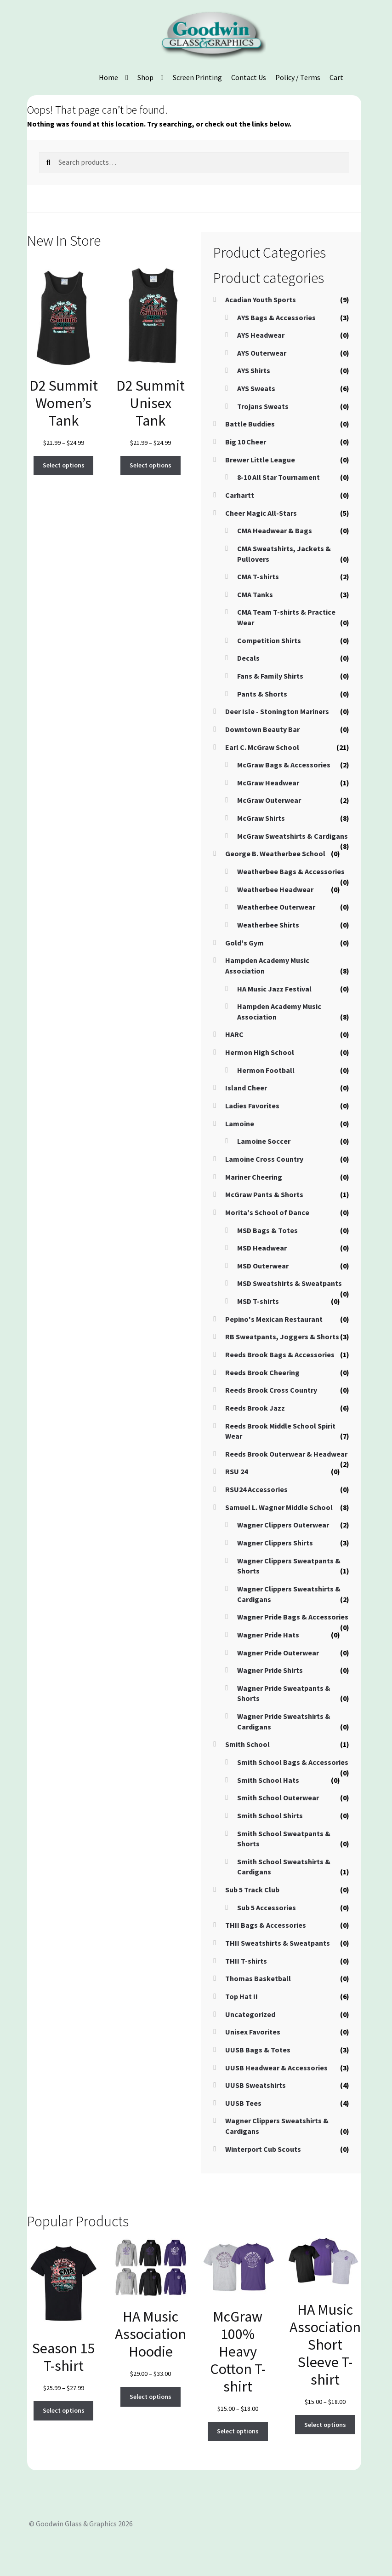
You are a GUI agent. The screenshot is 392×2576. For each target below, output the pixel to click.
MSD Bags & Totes (267, 1230)
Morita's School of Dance (267, 1212)
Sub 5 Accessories (266, 1907)
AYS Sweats (256, 388)
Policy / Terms (297, 77)
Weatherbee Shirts (268, 924)
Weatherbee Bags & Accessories (291, 871)
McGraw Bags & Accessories (283, 764)
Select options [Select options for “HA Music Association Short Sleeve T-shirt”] (325, 2424)
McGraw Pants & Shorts (264, 1194)
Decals (248, 658)
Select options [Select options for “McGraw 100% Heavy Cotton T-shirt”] (238, 2431)
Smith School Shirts (270, 1815)
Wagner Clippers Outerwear (283, 1524)
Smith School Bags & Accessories (292, 1762)
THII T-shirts (246, 1960)
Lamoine (239, 1123)
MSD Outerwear (263, 1265)
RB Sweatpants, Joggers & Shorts (282, 1336)
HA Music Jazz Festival (274, 988)
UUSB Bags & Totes (257, 2049)
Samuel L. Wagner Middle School (279, 1507)
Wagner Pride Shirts (270, 1670)
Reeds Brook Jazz (255, 1407)
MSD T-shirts (258, 1301)
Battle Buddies (250, 423)
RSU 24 (236, 1471)
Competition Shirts (269, 640)
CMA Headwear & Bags (274, 530)
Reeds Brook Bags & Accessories (280, 1354)
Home (108, 77)
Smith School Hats (268, 1780)
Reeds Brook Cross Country (271, 1390)
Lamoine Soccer (263, 1141)
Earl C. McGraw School (262, 747)
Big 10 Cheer (245, 441)
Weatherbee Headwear (275, 889)
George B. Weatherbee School (275, 853)
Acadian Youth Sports (260, 299)
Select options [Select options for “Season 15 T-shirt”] (64, 2410)
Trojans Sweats (263, 406)
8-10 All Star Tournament (278, 477)
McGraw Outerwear (269, 800)
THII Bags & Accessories (265, 1925)
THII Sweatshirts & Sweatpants (277, 1943)
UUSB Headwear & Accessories (276, 2067)
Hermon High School (259, 1052)
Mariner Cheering (253, 1176)
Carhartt (239, 495)
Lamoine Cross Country (264, 1159)
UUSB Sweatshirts (255, 2085)
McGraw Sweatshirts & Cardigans (292, 836)
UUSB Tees (243, 2103)
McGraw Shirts (261, 818)
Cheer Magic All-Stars (261, 513)
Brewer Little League (260, 459)
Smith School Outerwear (278, 1797)
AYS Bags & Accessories (276, 317)
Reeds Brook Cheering (262, 1372)
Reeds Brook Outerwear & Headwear (286, 1453)
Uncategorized (250, 2014)
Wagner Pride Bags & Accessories (292, 1616)
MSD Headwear (262, 1247)
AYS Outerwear (261, 352)
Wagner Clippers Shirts (275, 1542)
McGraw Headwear (268, 782)
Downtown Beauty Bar (262, 729)
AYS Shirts (253, 370)
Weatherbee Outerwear (276, 906)
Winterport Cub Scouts (263, 2149)
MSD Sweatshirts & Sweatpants (289, 1283)
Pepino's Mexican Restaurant (274, 1319)
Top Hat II (241, 1996)
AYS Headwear (260, 335)
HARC (234, 1034)
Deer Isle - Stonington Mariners (277, 711)
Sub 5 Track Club (252, 1889)
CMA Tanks (255, 594)
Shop (145, 77)
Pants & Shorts (262, 693)
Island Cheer (246, 1087)
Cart (336, 77)
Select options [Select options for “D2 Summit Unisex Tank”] (150, 465)
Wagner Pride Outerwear (278, 1652)
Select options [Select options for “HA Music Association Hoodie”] (150, 2396)
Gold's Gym (244, 942)
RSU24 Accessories (256, 1489)
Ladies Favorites (252, 1105)
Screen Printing (197, 77)
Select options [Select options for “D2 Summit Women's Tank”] (64, 465)
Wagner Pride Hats (268, 1634)
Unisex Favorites (252, 2031)
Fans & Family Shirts (270, 675)
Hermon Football (266, 1070)
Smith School (247, 1744)
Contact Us (248, 77)
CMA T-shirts (258, 576)
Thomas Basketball (258, 1978)
